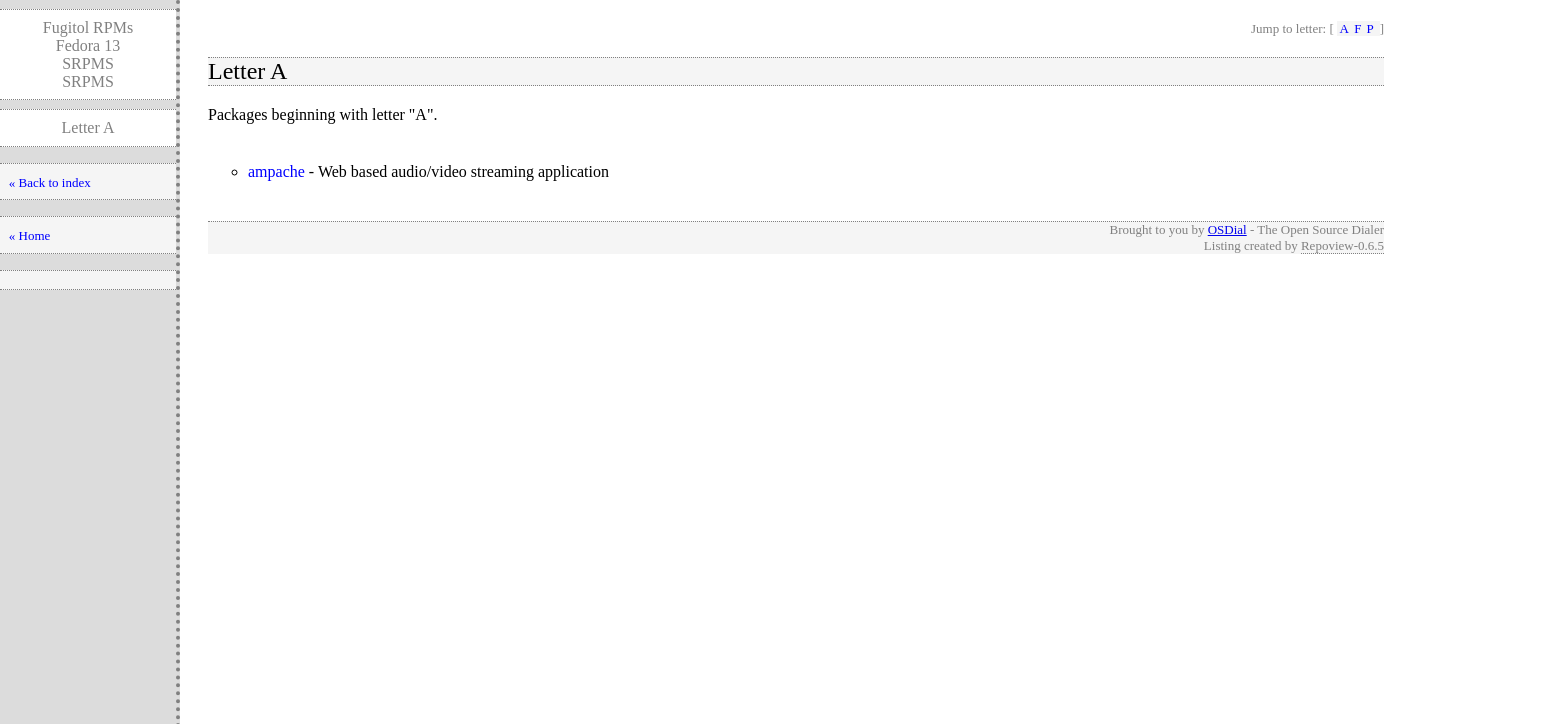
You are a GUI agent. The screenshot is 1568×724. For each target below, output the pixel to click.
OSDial (1227, 229)
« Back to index (50, 182)
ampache (276, 171)
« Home (30, 235)
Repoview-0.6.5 (1342, 245)
